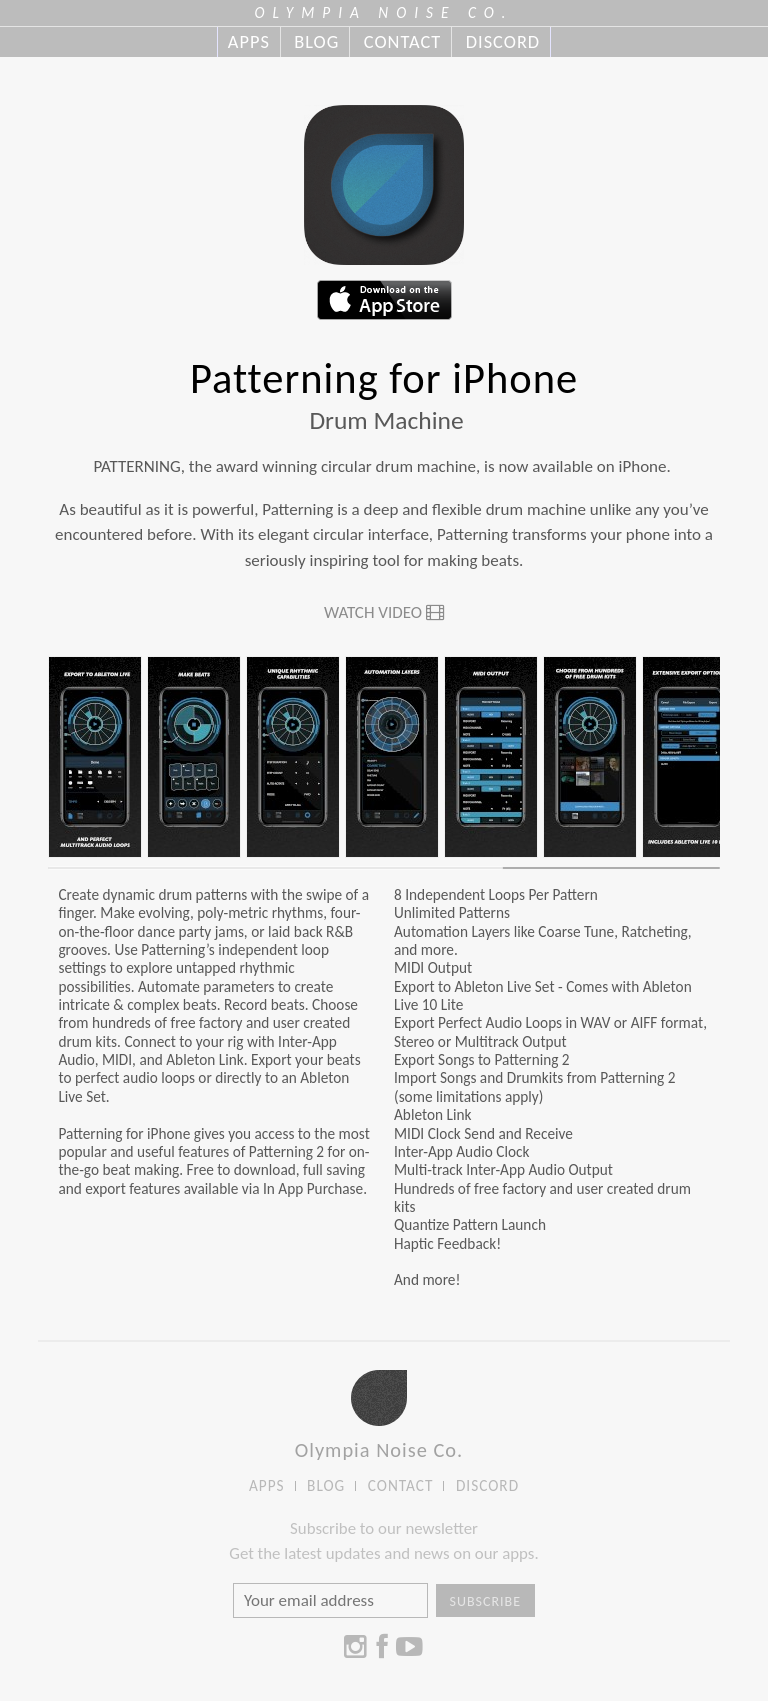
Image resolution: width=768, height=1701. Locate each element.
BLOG (316, 42)
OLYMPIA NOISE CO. (384, 12)
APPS (249, 42)
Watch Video (384, 612)
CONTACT (402, 42)
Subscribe (486, 1601)
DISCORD (503, 42)
